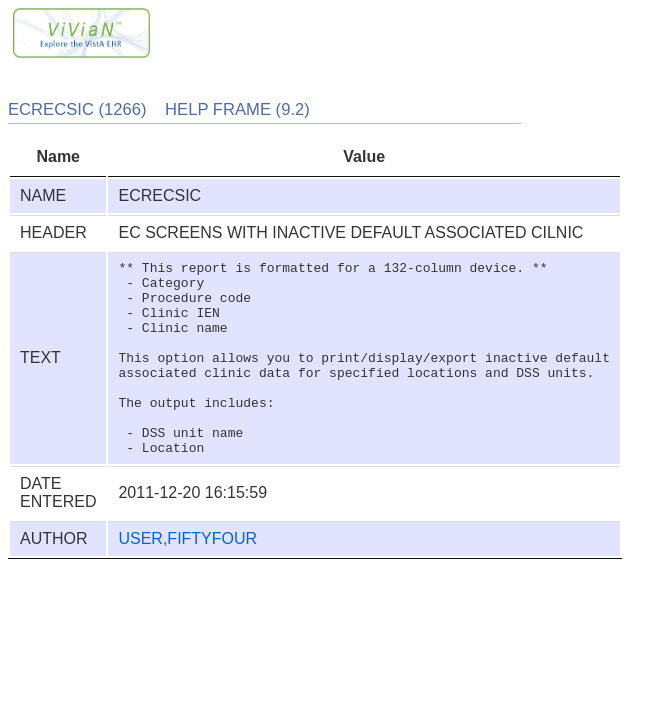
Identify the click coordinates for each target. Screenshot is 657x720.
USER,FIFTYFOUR (187, 577)
